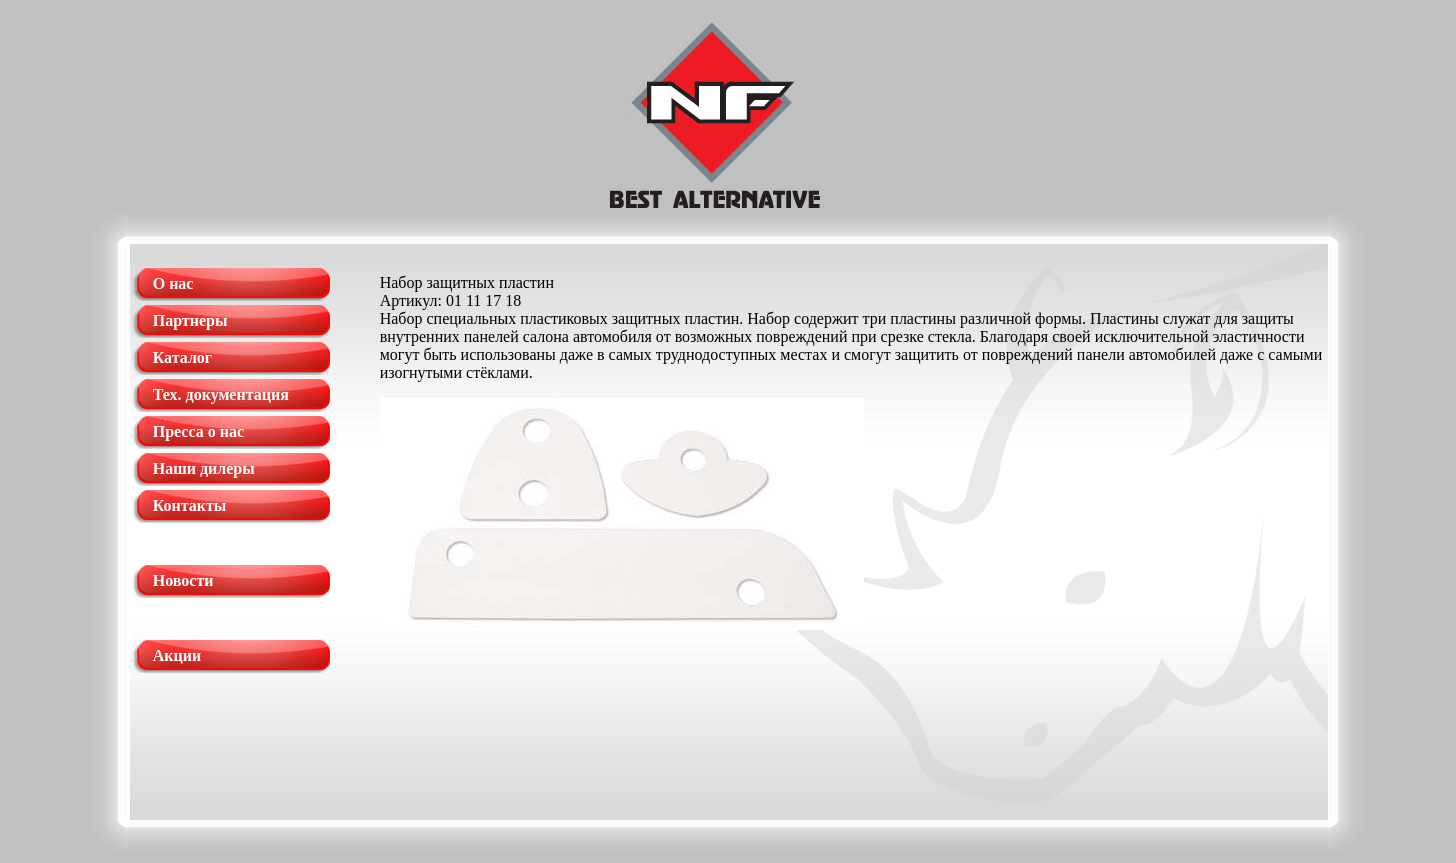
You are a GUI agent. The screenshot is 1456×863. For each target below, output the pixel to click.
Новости (183, 580)
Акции (177, 655)
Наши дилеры (204, 468)
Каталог (182, 357)
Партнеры (190, 320)
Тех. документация (221, 394)
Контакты (190, 505)
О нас (173, 283)
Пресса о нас (198, 431)
